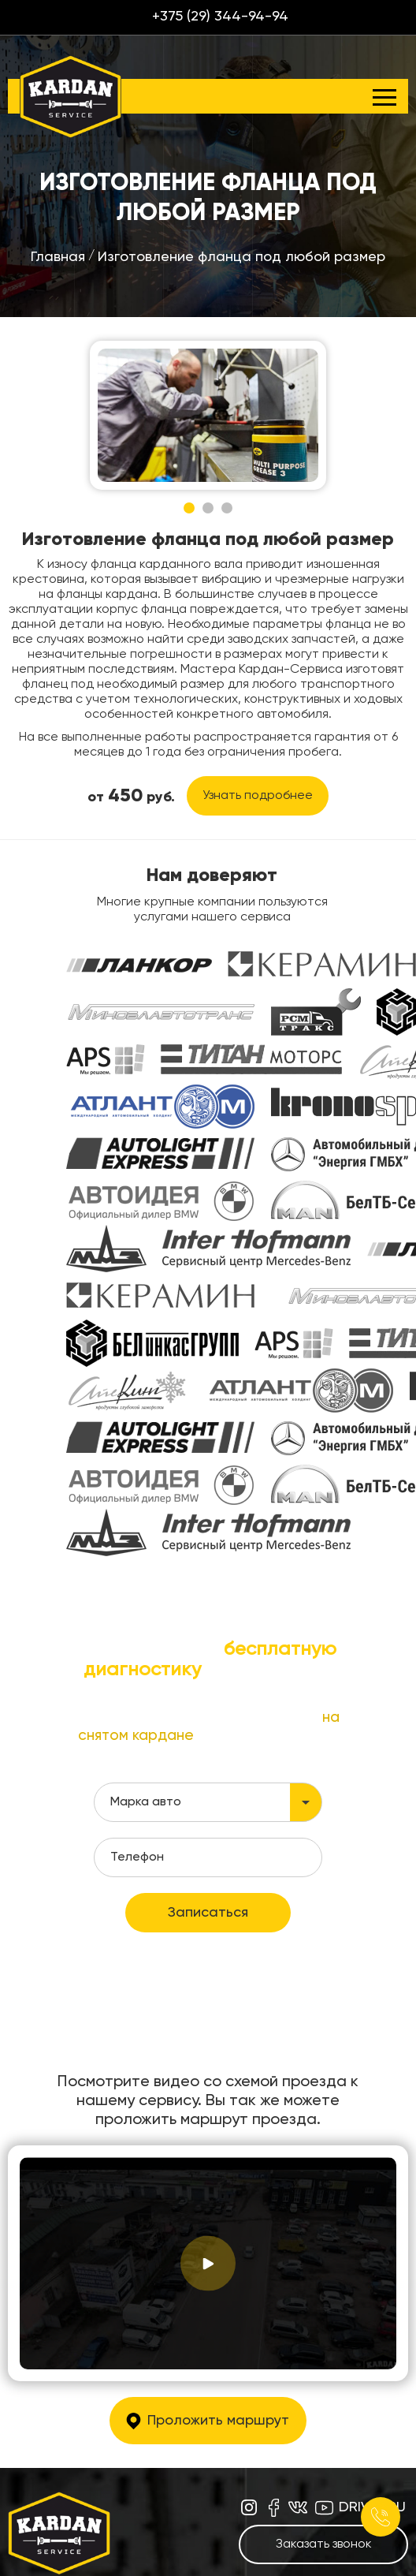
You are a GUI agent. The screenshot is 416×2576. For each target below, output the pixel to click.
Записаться (208, 1771)
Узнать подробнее (257, 796)
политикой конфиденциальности (209, 1838)
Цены (136, 2549)
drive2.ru (372, 2365)
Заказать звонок (324, 2402)
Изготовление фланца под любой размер (241, 257)
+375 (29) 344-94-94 (220, 16)
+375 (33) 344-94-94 (253, 2488)
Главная (58, 257)
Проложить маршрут (218, 2279)
